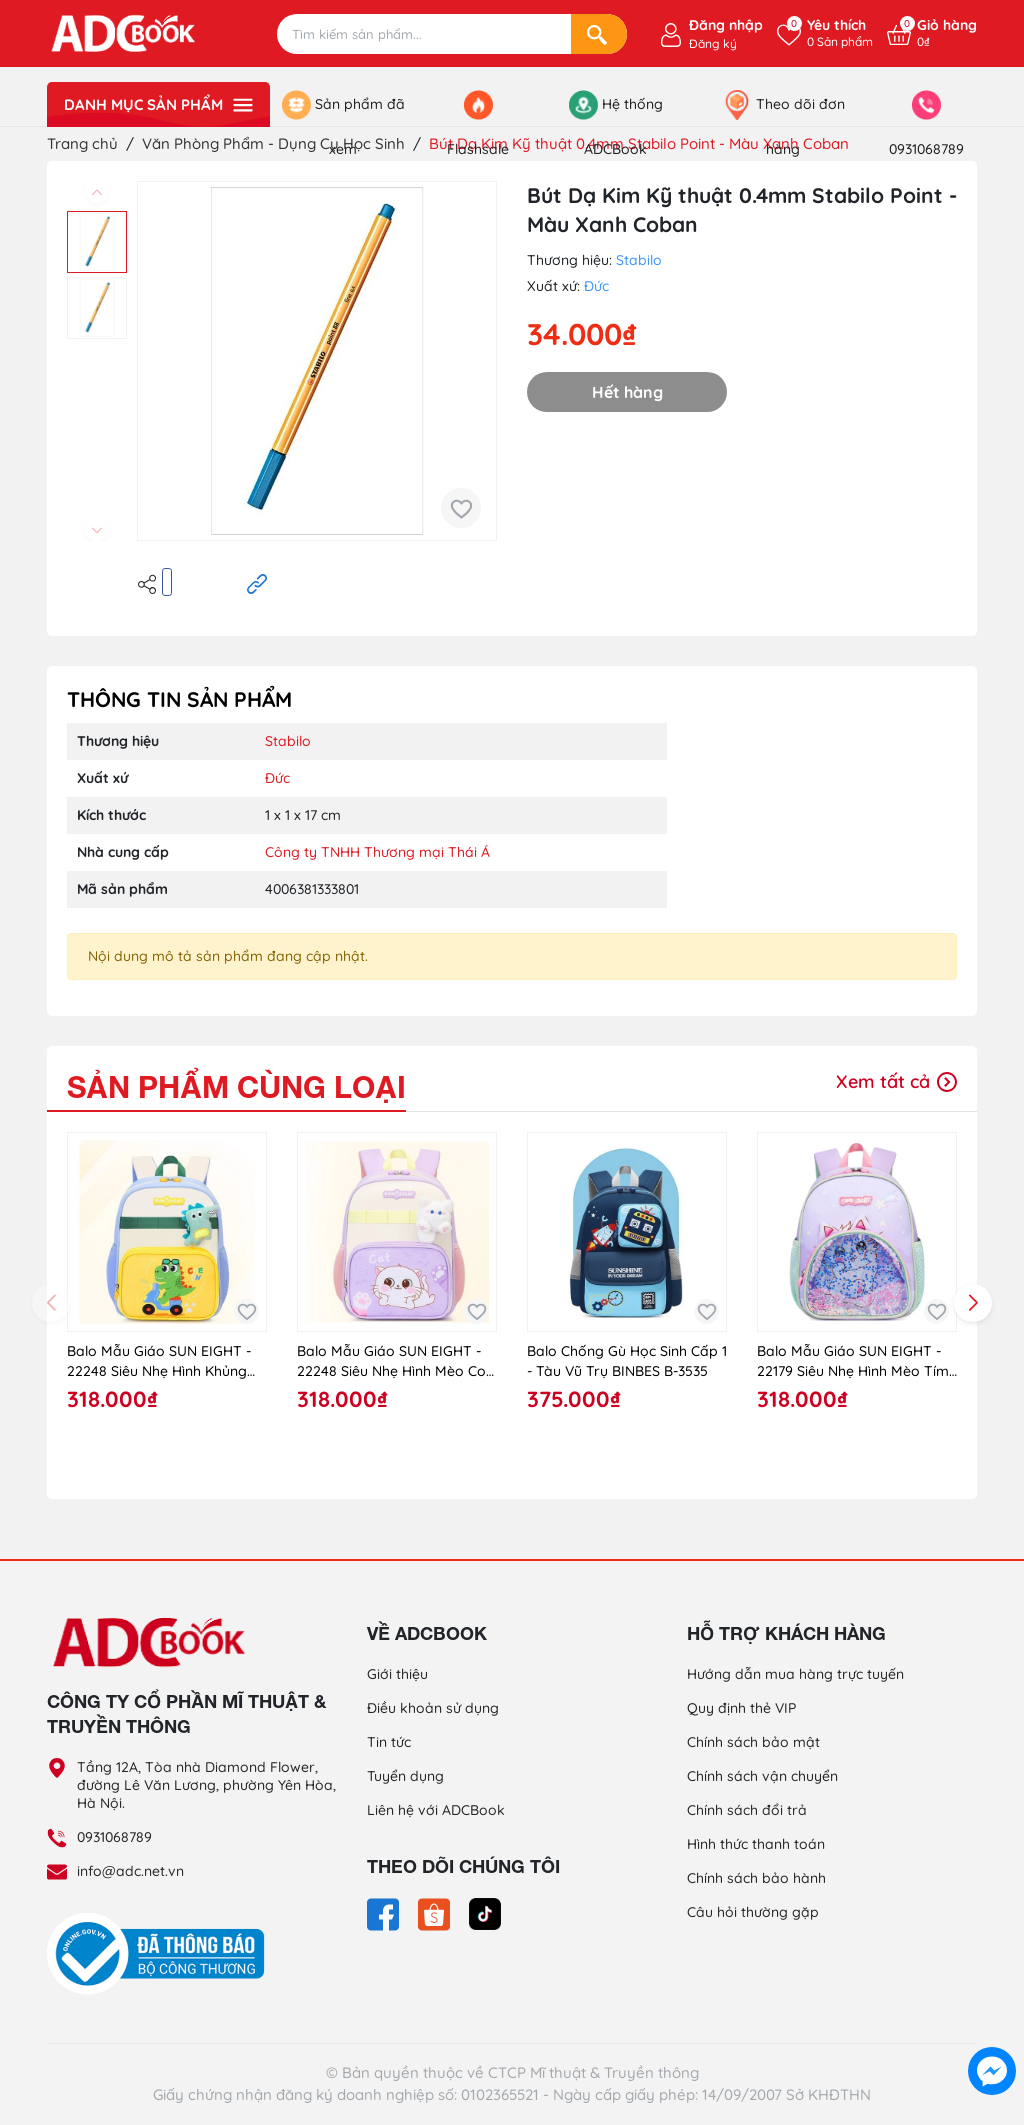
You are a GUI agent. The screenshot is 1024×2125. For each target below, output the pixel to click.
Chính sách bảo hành (756, 1878)
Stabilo (639, 260)
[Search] (599, 34)
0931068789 (114, 1837)
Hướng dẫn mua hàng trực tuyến (795, 1674)
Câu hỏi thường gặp (753, 1912)
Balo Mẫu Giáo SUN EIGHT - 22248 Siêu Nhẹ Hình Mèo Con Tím (395, 1361)
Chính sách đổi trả (747, 1810)
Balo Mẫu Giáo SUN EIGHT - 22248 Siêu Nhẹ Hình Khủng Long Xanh (159, 1361)
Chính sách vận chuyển (762, 1776)
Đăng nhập (726, 25)
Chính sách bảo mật (753, 1742)
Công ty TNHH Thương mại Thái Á (377, 852)
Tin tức (389, 1742)
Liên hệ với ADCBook (436, 1810)
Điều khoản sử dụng (433, 1708)
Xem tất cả (896, 1081)
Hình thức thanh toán (756, 1844)
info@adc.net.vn (130, 1871)
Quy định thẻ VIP (741, 1708)
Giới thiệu (397, 1674)
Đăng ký (713, 43)
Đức (596, 286)
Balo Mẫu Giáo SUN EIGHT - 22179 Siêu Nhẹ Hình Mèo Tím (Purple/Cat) (853, 1361)
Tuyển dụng (405, 1776)
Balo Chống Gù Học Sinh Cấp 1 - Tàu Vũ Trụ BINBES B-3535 (627, 1361)
